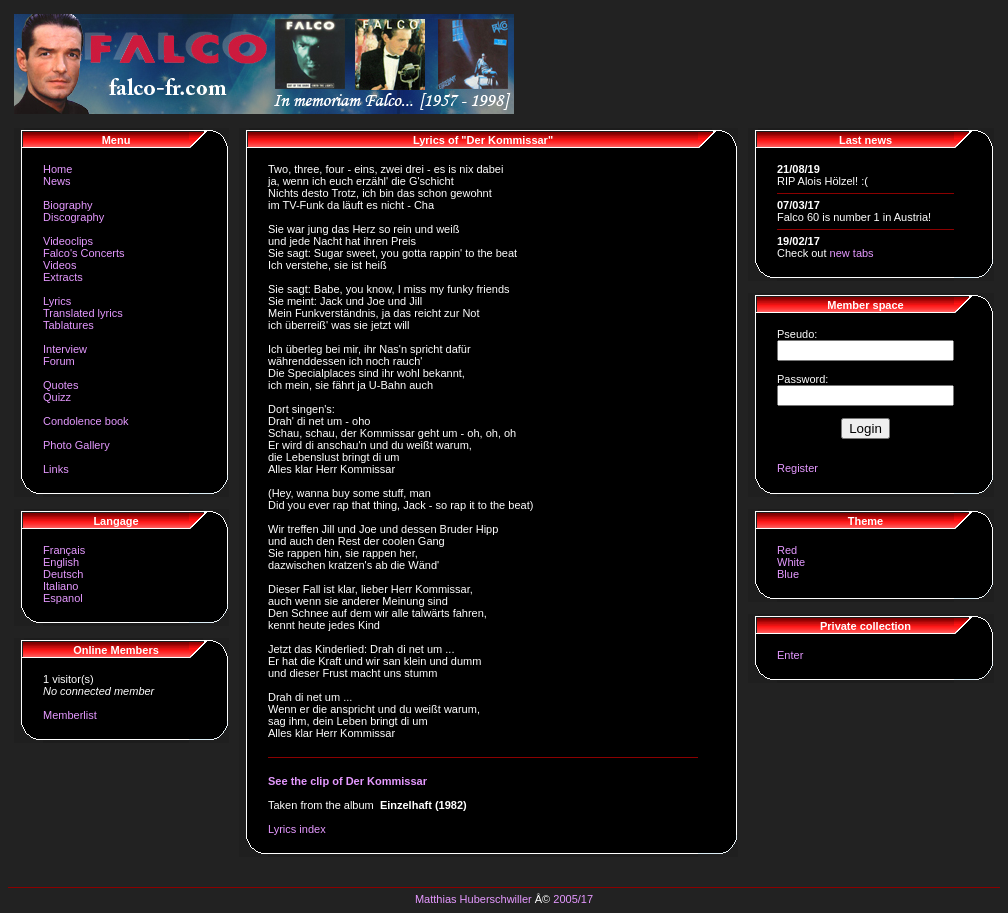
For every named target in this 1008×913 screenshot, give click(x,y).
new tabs (852, 253)
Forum (59, 361)
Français (64, 550)
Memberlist (70, 715)
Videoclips (68, 241)
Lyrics (57, 301)
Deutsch (63, 574)
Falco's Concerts (84, 253)
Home (57, 169)
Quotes (60, 385)
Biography (68, 205)
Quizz (57, 397)
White (791, 562)
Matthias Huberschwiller (473, 899)
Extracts (63, 277)
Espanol (63, 598)
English (61, 562)
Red (787, 550)
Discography (73, 217)
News (57, 181)
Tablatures (68, 325)
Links (56, 469)
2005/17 (573, 899)
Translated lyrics (83, 313)
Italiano (60, 586)
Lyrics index (297, 829)
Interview (65, 349)
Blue (788, 574)
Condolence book (86, 421)
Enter (790, 655)
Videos (59, 265)
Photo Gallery (76, 445)
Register (797, 468)
